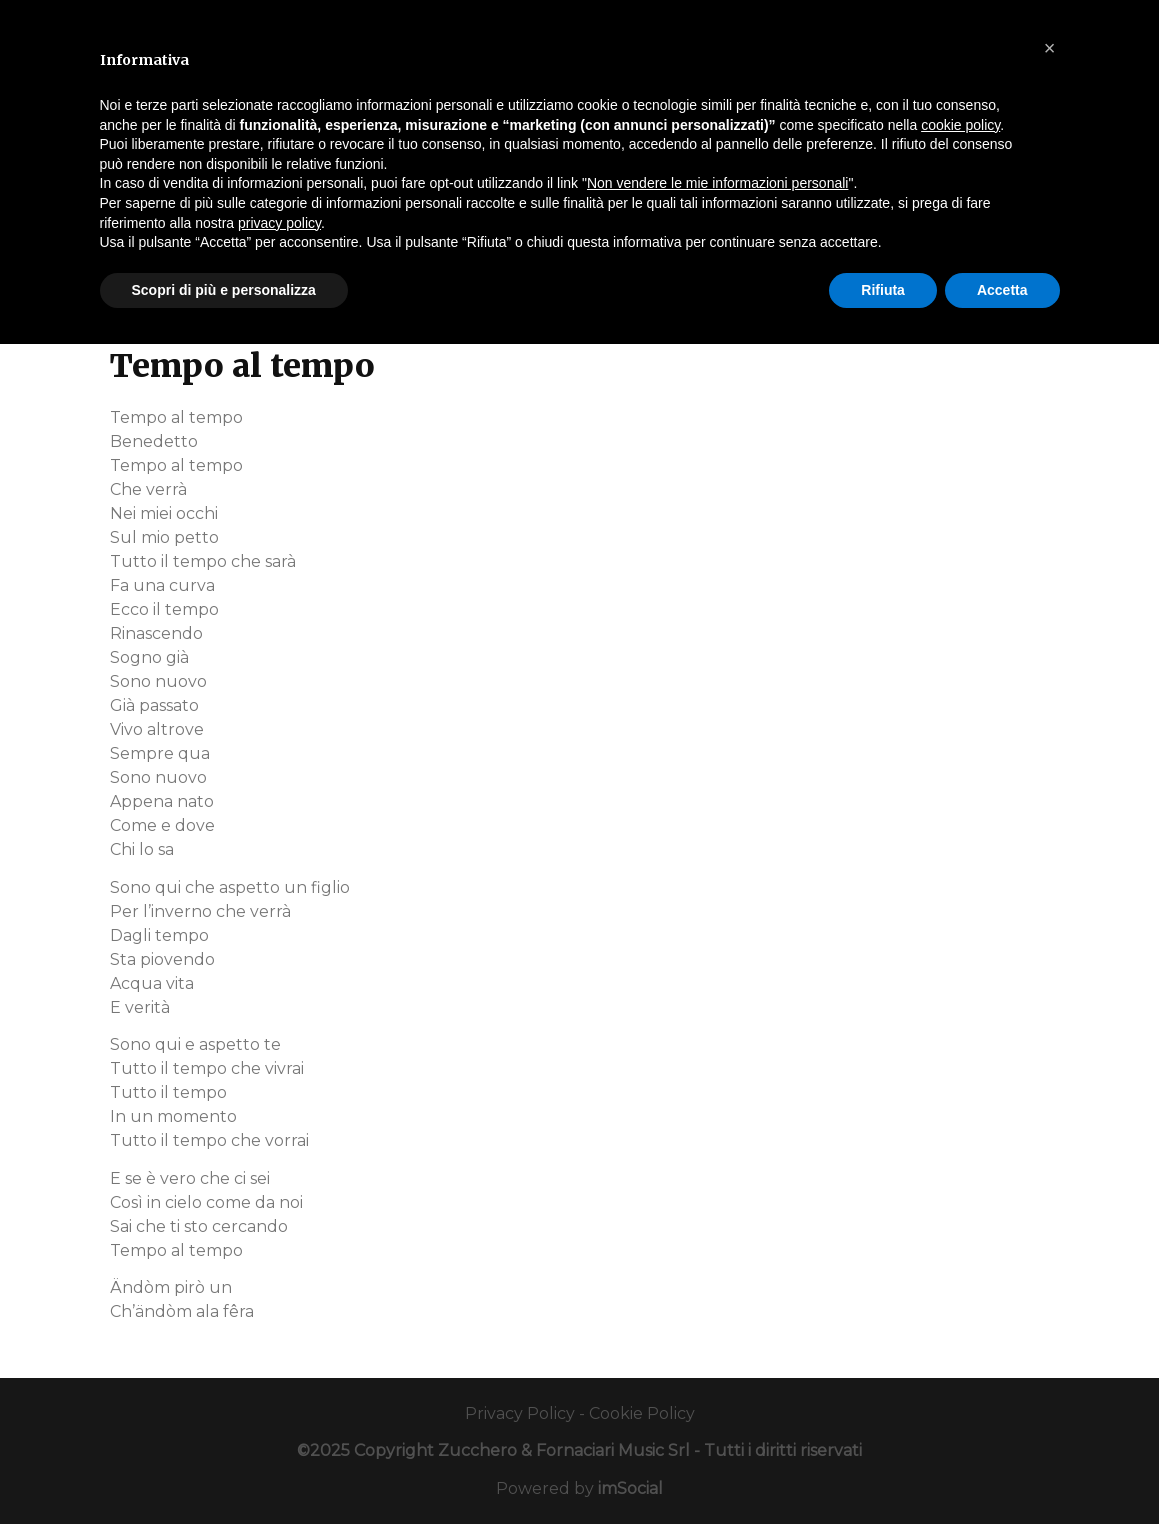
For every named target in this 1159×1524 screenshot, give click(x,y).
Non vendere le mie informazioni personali (717, 183)
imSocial (630, 1488)
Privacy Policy (520, 1413)
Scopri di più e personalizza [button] (224, 290)
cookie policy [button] (960, 125)
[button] (1050, 48)
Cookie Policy (642, 1413)
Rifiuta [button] (883, 290)
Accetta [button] (1002, 290)
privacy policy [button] (279, 223)
